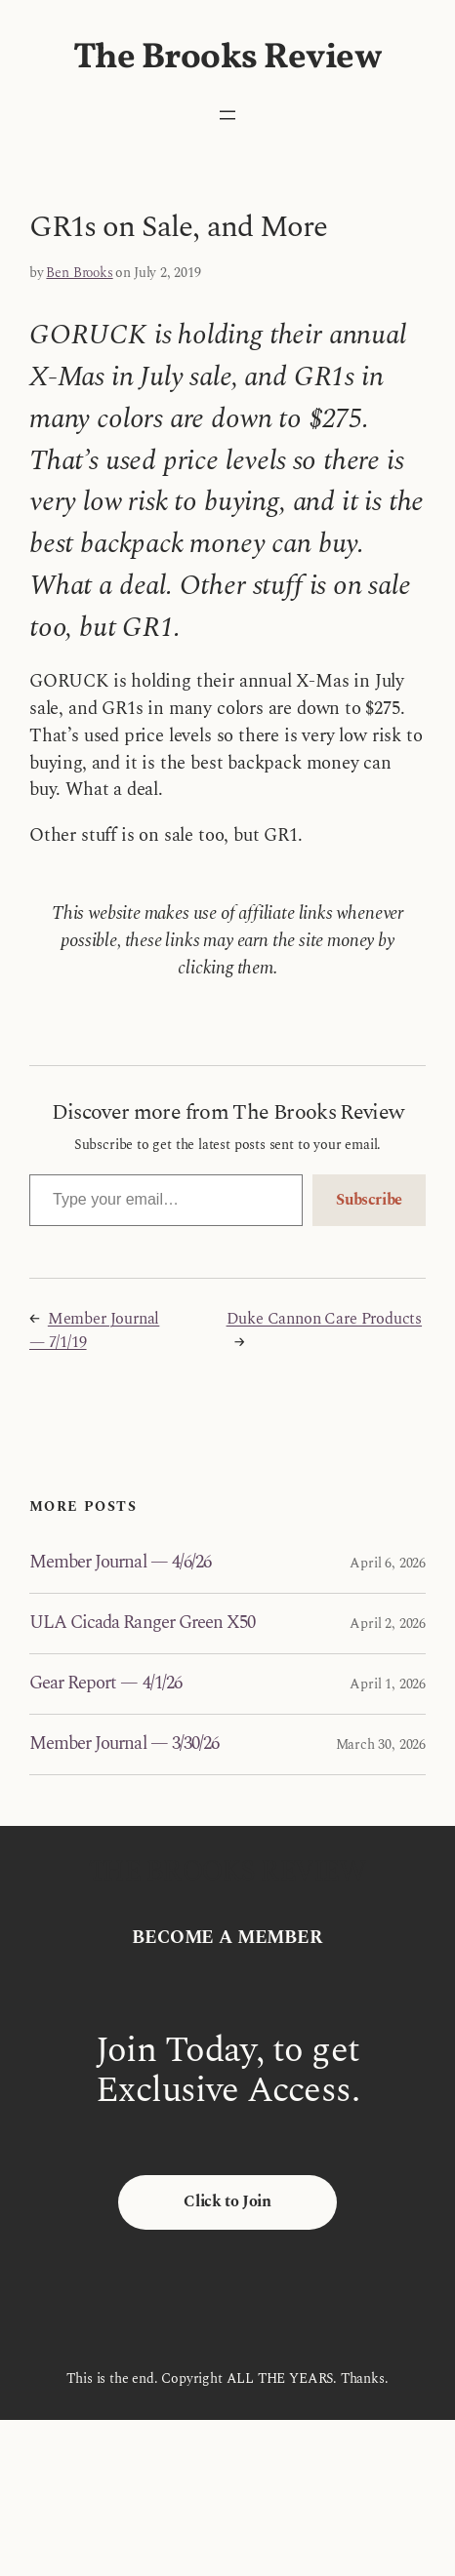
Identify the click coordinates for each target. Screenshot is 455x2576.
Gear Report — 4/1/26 (105, 1684)
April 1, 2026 (388, 1684)
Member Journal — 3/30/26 (124, 1744)
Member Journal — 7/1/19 (94, 1331)
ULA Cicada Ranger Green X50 (142, 1623)
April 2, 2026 (388, 1623)
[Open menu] (227, 115)
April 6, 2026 (388, 1563)
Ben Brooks (79, 272)
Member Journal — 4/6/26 (120, 1563)
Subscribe (369, 1199)
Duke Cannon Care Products (325, 1319)
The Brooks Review (228, 58)
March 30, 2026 (381, 1744)
